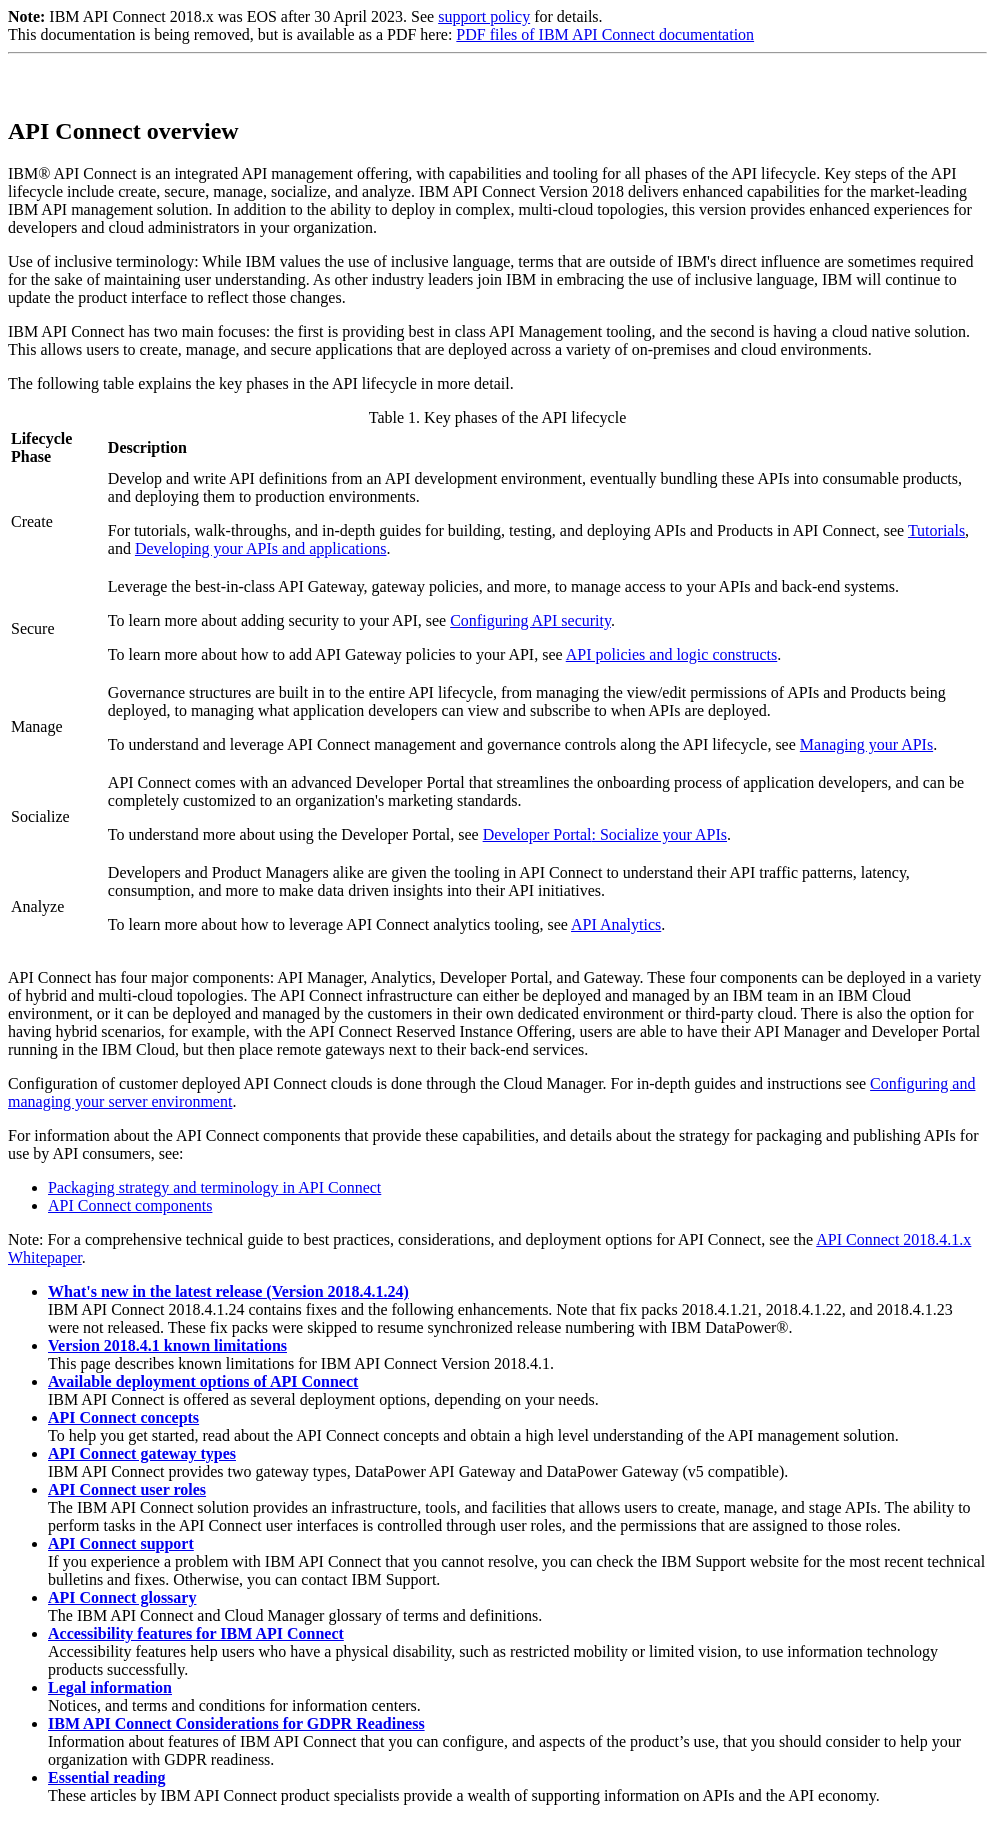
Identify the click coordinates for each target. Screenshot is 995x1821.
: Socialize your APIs (605, 834)
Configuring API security (530, 620)
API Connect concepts (123, 1417)
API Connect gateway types (142, 1453)
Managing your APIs (866, 744)
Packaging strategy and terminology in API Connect (214, 1187)
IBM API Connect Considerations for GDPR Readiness (236, 1723)
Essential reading (107, 1777)
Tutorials (936, 530)
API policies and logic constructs (672, 654)
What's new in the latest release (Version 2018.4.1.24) (228, 1291)
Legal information (110, 1687)
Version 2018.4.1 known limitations (167, 1345)
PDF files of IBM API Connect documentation (605, 34)
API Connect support (121, 1543)
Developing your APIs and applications (261, 548)
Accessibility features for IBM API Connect (196, 1633)
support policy (484, 16)
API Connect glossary (122, 1597)
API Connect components (130, 1205)
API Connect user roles (127, 1489)
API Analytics (616, 924)
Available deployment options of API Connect (203, 1381)
